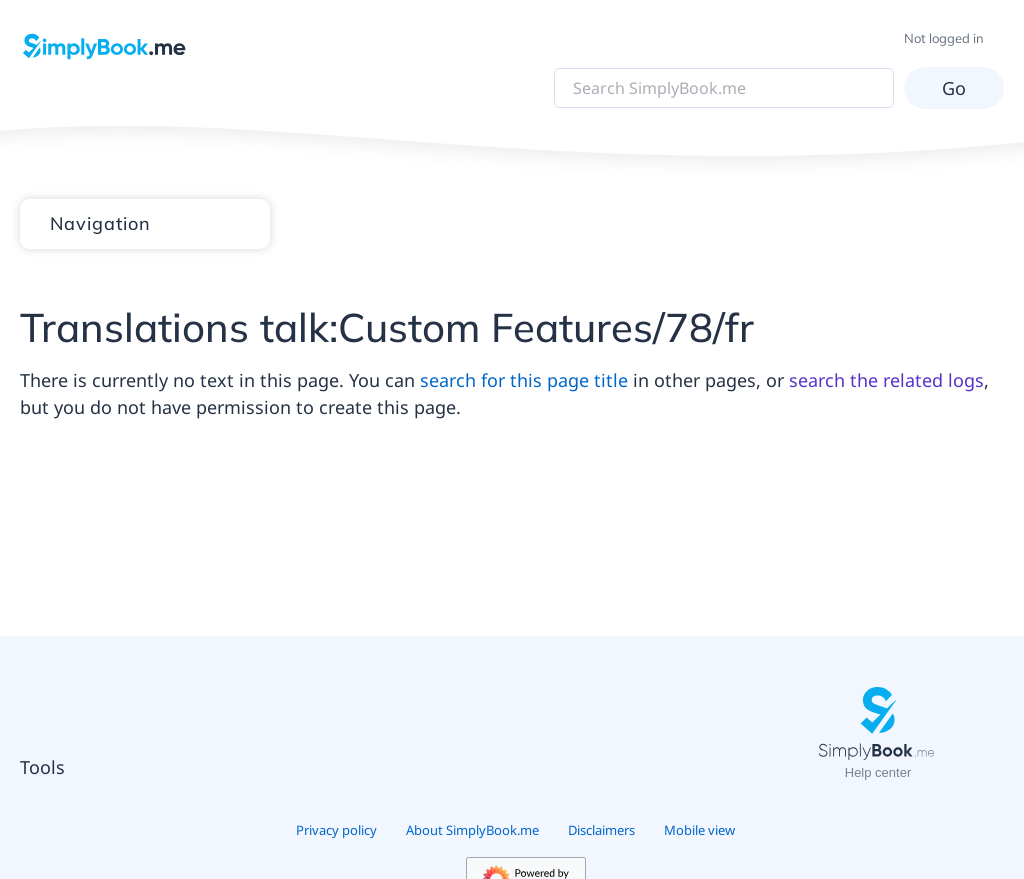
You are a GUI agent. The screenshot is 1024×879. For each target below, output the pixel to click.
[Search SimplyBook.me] (724, 88)
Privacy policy (336, 830)
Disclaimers (601, 830)
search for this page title (524, 380)
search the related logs (886, 380)
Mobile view (699, 830)
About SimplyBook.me (472, 830)
